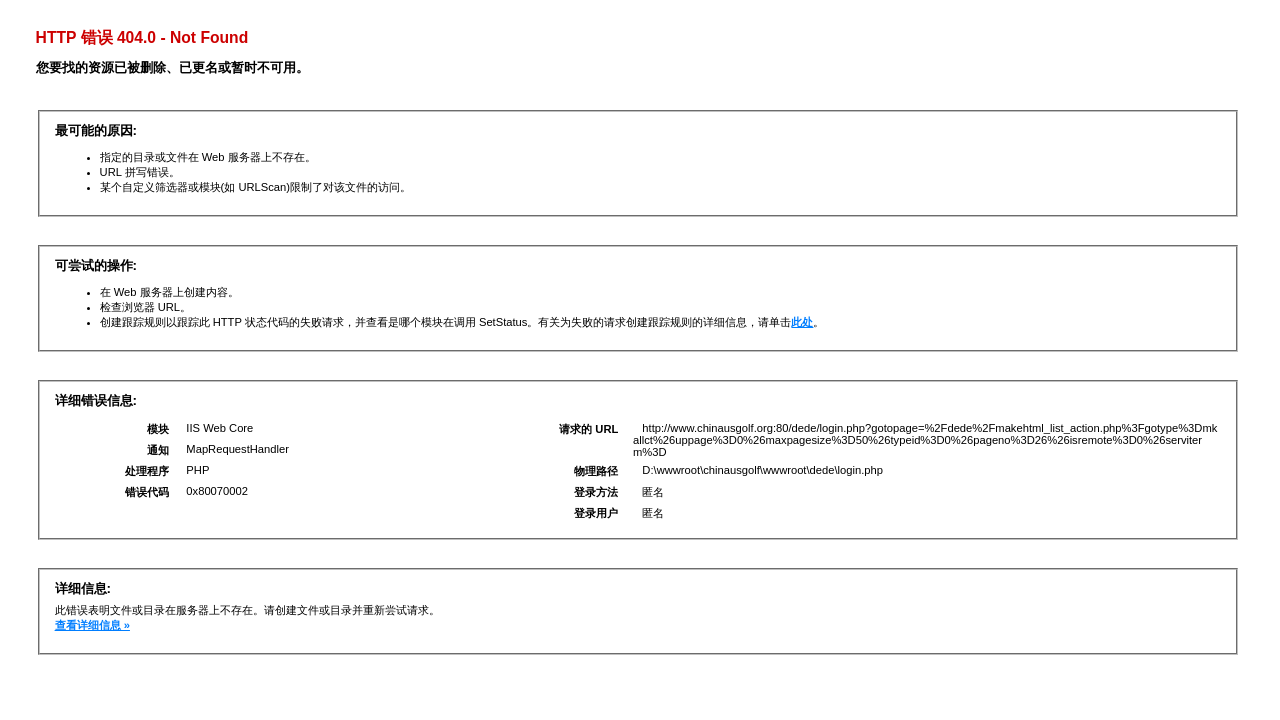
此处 (802, 322)
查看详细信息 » (92, 625)
